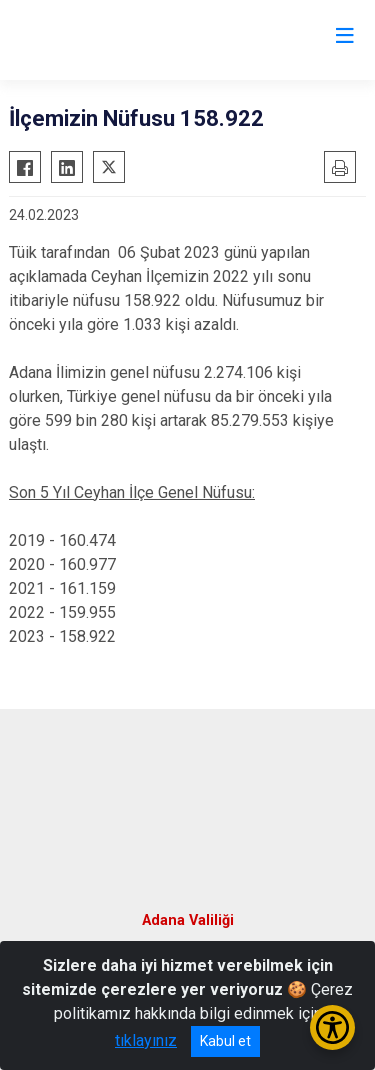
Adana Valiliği (188, 920)
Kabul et (225, 1041)
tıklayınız (146, 1040)
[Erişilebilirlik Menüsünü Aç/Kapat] (332, 1027)
